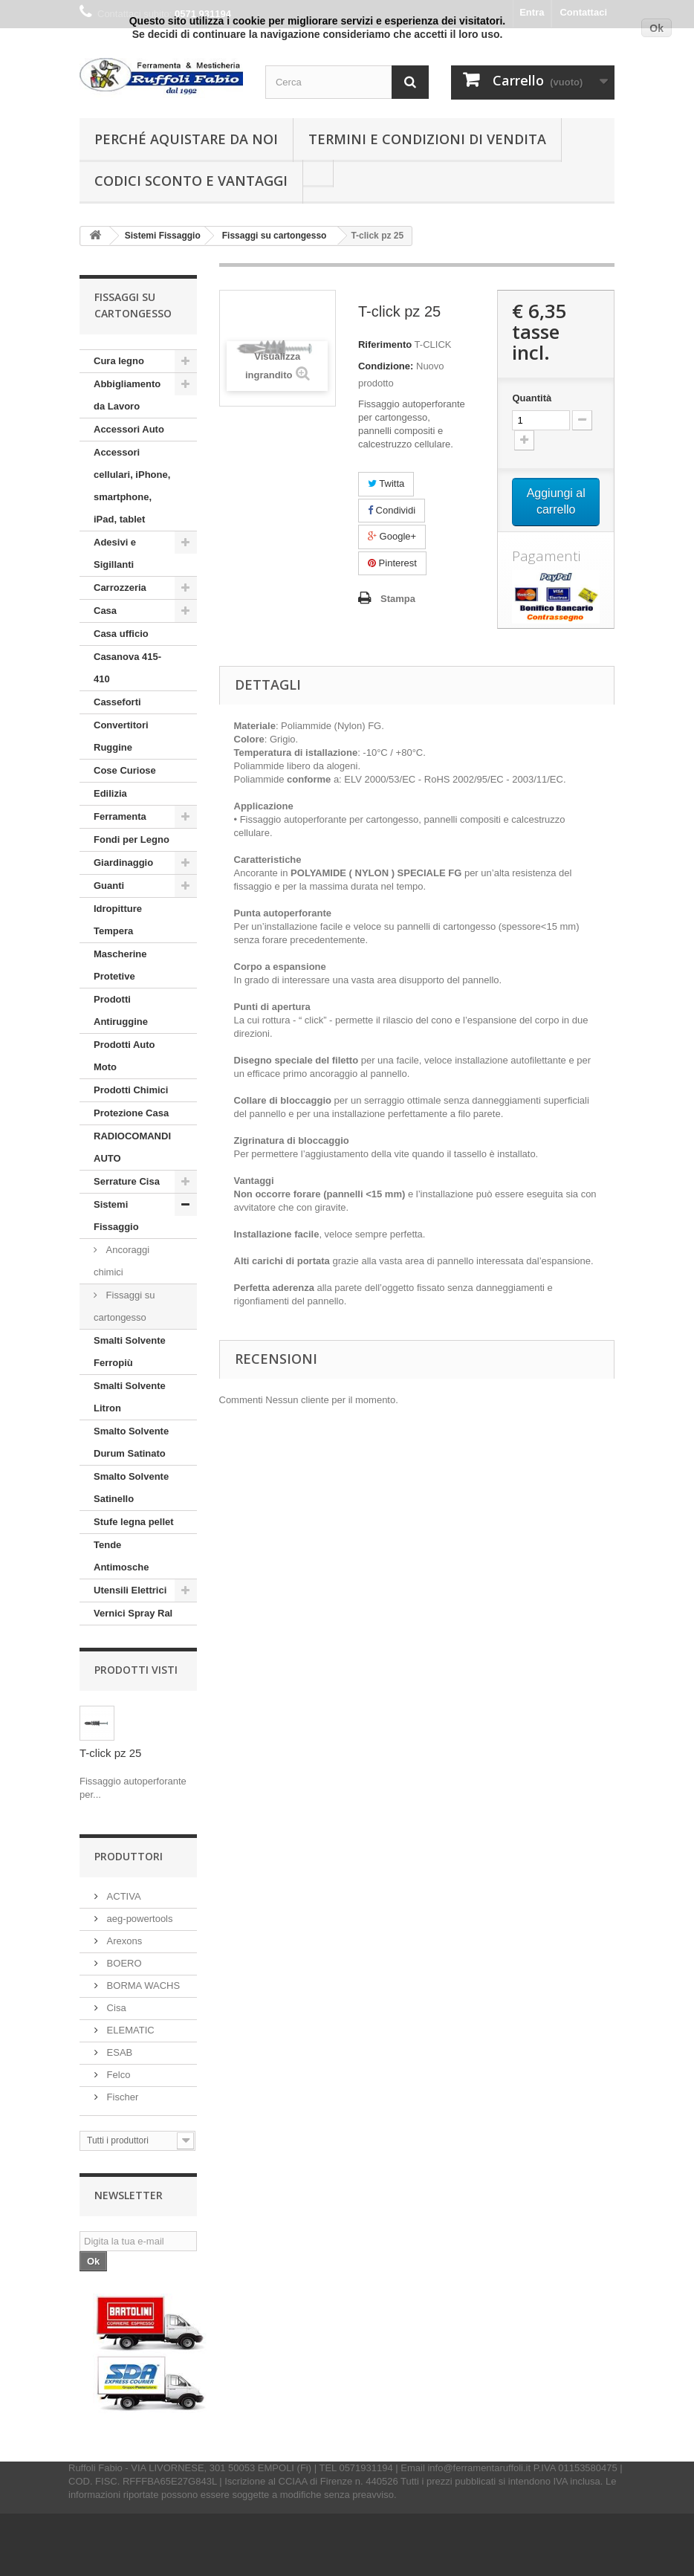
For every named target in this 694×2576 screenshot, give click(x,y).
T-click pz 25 (110, 1753)
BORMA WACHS (142, 1985)
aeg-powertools (138, 1918)
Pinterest (392, 563)
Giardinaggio (123, 862)
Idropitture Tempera (118, 919)
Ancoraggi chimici (121, 1261)
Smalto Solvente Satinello (131, 1487)
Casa (105, 610)
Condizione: (385, 366)
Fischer (121, 2097)
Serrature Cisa (127, 1181)
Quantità (531, 398)
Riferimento (385, 344)
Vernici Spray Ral (133, 1613)
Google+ (392, 536)
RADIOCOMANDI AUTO (132, 1147)
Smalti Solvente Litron (130, 1397)
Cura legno (119, 360)
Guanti (109, 885)
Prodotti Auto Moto (124, 1055)
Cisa (115, 2007)
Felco (117, 2074)
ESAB (118, 2052)
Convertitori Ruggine (121, 736)
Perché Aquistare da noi (186, 139)
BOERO (123, 1963)
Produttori (128, 1856)
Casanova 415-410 (127, 668)
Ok (656, 28)
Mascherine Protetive (120, 965)
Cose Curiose (125, 770)
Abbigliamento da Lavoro (127, 395)
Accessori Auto (129, 429)
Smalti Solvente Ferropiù (130, 1351)
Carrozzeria (120, 587)
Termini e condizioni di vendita (427, 139)
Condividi (391, 510)
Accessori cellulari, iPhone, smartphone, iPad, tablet (132, 486)
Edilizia (110, 793)
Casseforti (117, 702)
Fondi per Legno (131, 839)
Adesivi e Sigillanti (115, 553)
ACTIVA (122, 1896)
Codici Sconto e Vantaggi (191, 181)
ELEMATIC (129, 2030)
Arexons (123, 1940)
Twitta (386, 483)
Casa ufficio (121, 633)
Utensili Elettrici (130, 1590)
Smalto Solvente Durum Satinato (131, 1442)
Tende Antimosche (121, 1556)
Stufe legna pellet (134, 1521)
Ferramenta (120, 816)
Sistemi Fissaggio (116, 1215)
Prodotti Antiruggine (121, 1010)
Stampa (397, 598)
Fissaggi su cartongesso (124, 1306)
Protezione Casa (131, 1113)
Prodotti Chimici (131, 1090)
